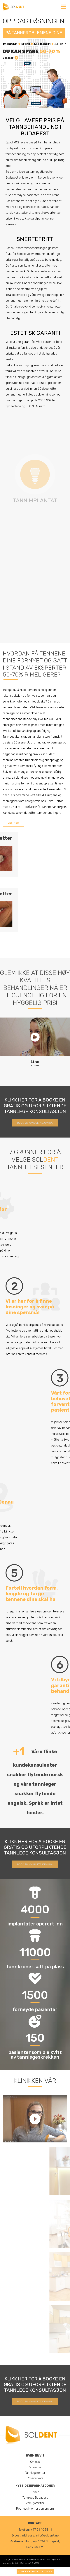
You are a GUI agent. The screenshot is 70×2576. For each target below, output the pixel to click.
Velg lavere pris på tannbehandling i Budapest (35, 127)
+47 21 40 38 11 (41, 2529)
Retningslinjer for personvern (35, 2508)
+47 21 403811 (33, 2563)
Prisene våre (35, 2478)
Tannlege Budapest (35, 2497)
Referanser (35, 2467)
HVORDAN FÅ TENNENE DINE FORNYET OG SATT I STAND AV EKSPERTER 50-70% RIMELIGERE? (35, 664)
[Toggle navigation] (63, 7)
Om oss (35, 2461)
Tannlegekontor (35, 2472)
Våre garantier (35, 2503)
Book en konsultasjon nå (35, 2571)
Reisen (35, 2492)
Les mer (10, 57)
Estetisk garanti (35, 333)
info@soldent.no (47, 2535)
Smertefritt (35, 239)
